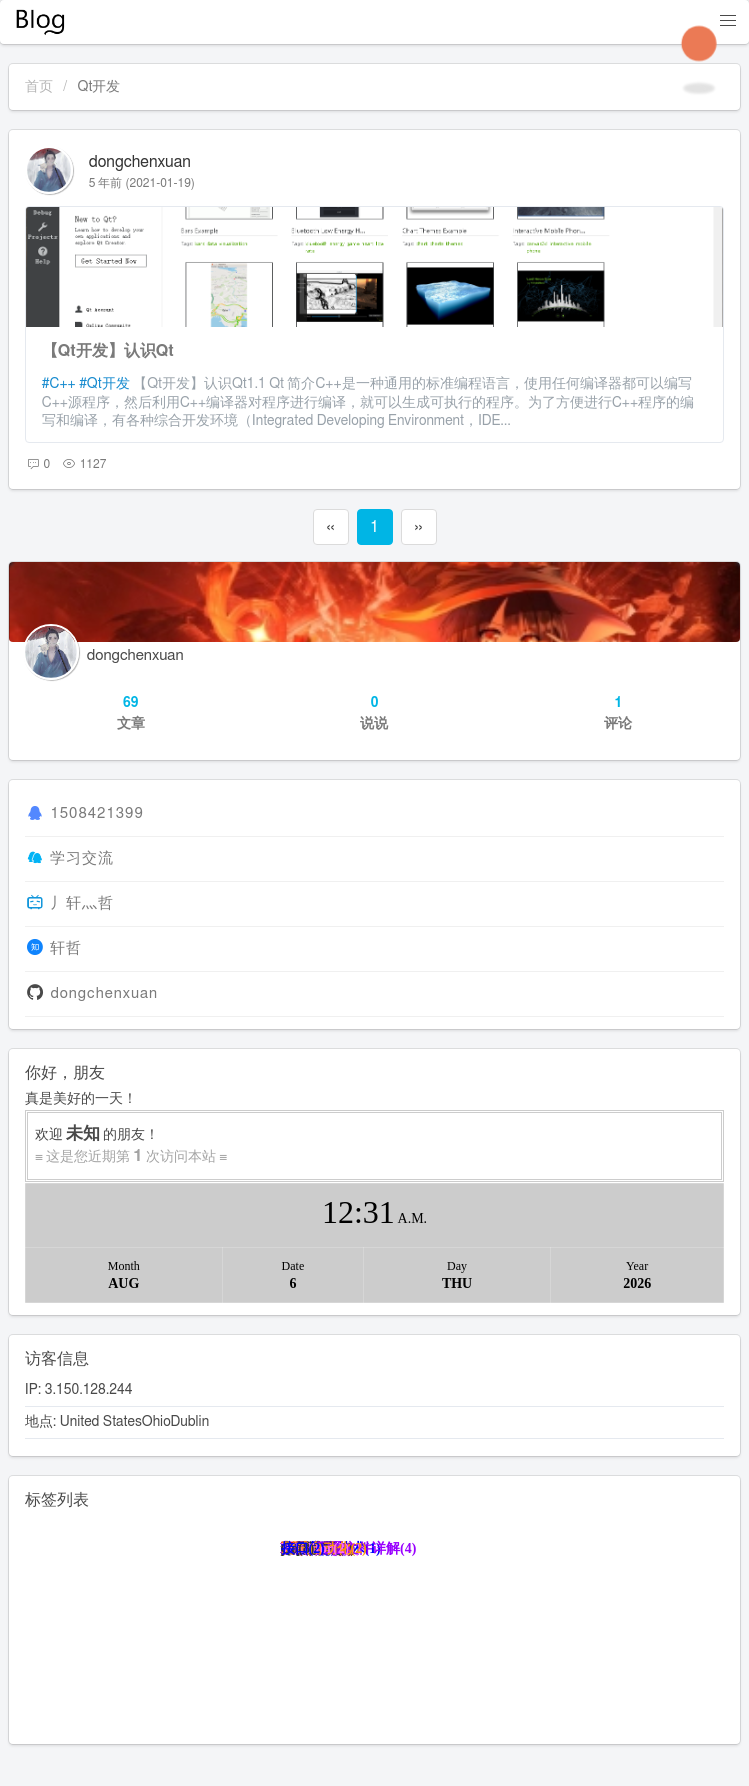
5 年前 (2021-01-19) (142, 183)
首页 (39, 87)
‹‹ (330, 527)
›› (418, 527)
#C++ (59, 384)
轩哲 (66, 948)
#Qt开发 (104, 384)
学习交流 (82, 858)
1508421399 (96, 814)
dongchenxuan (140, 162)
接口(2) (303, 1548)
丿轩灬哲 (82, 903)
